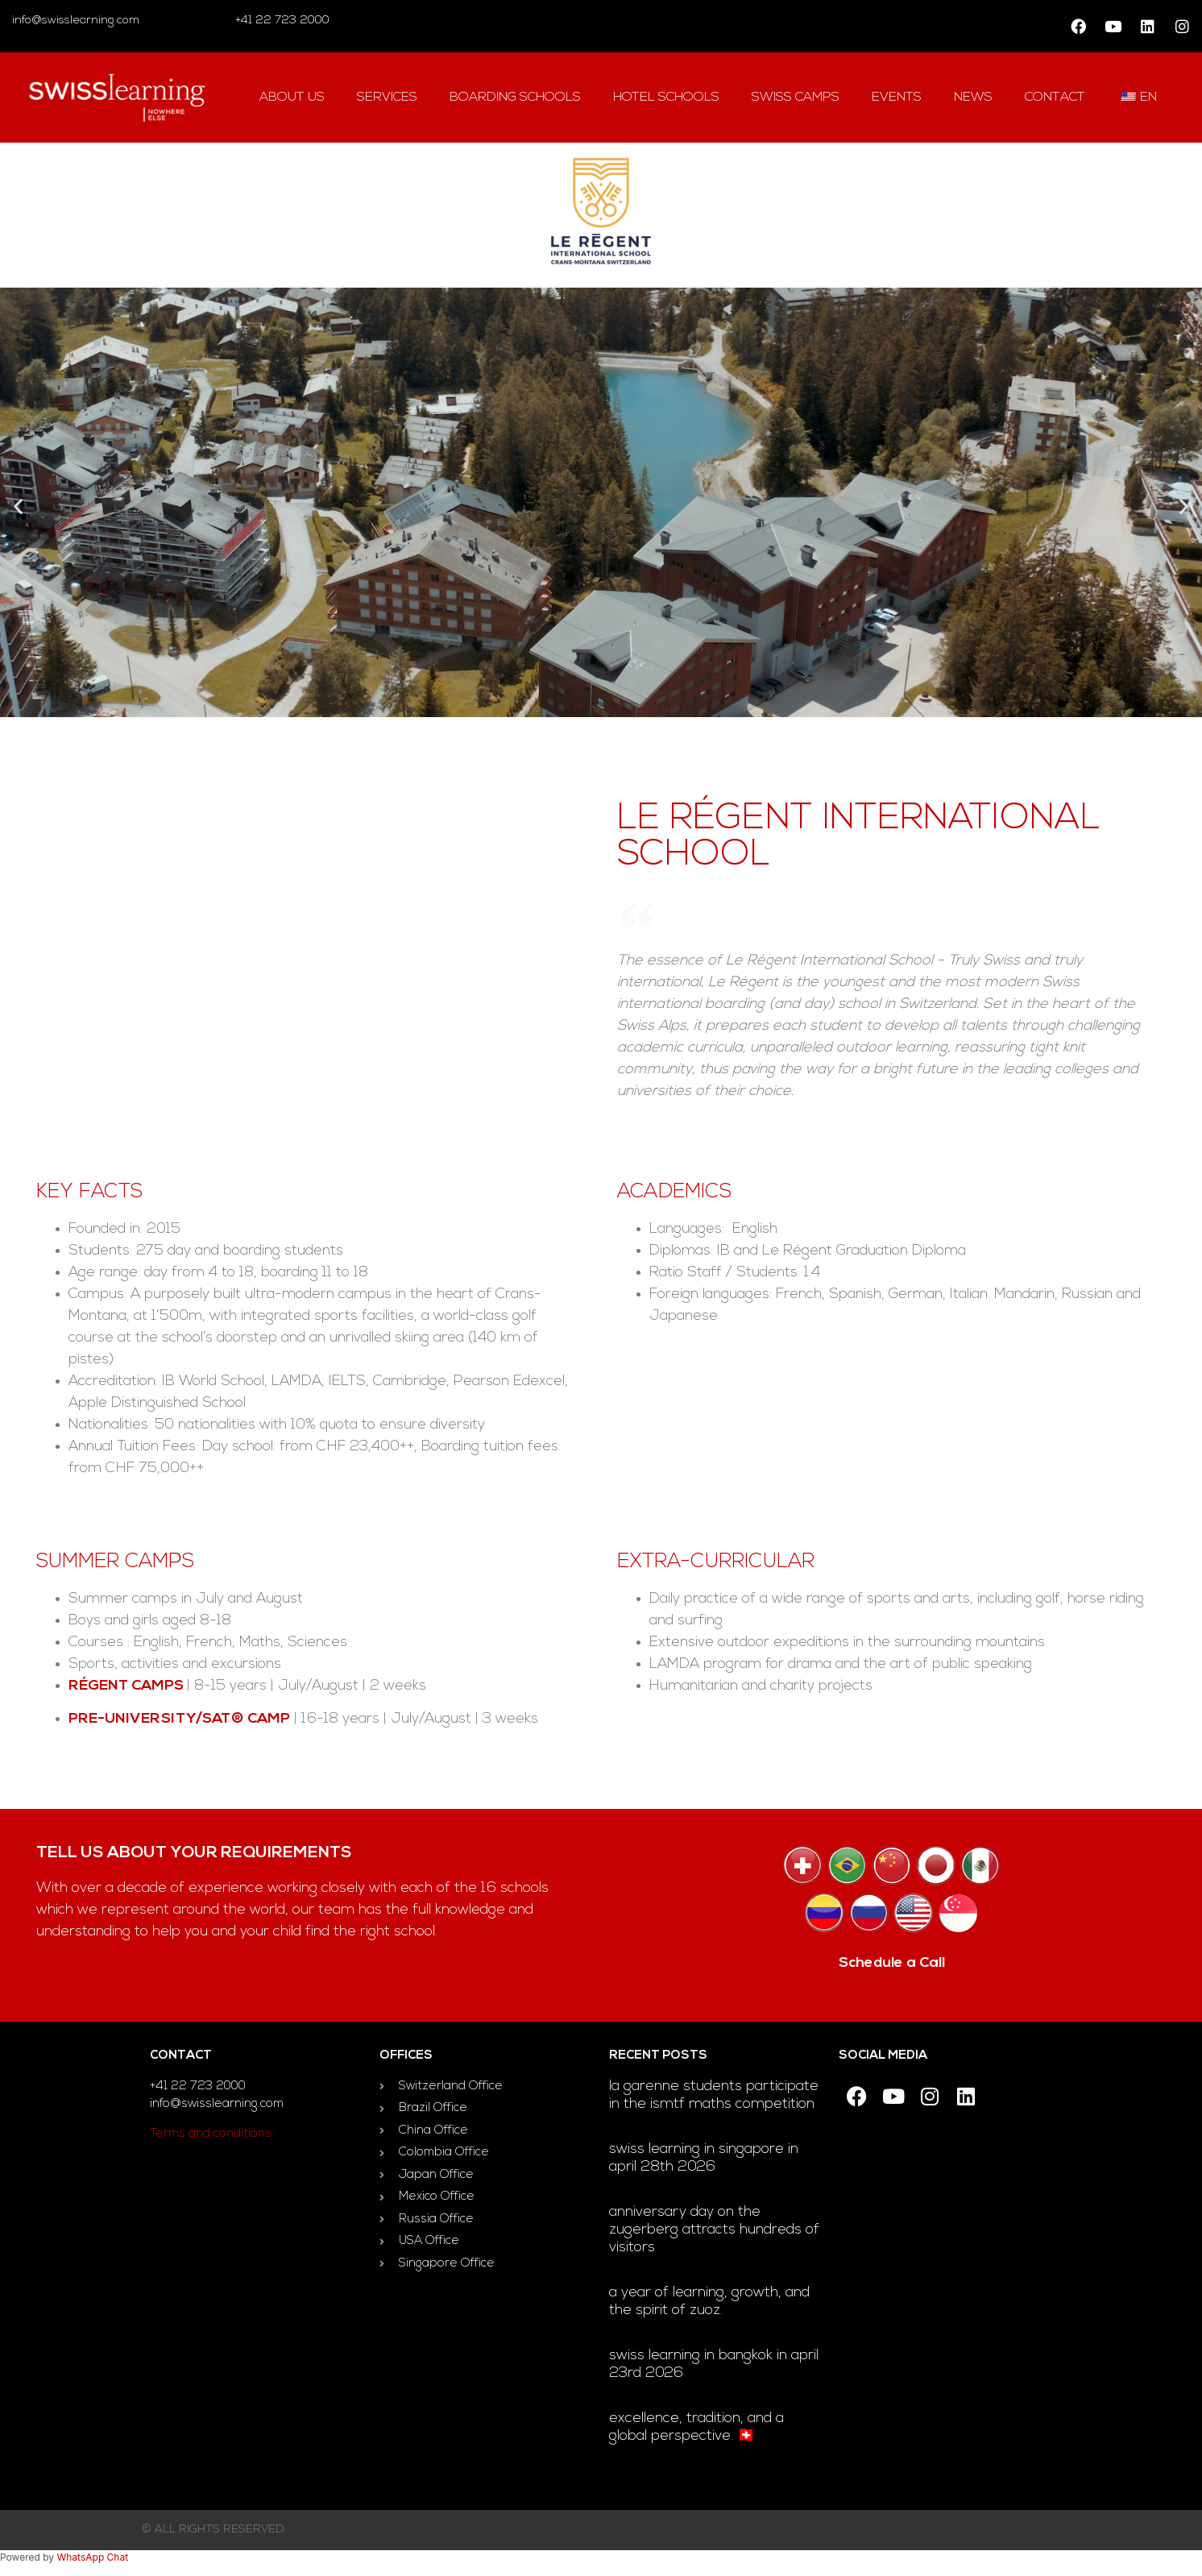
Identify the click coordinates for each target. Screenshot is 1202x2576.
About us (292, 97)
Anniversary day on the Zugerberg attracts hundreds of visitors (714, 2230)
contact (1055, 97)
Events (897, 97)
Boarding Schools (515, 97)
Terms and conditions (210, 2134)
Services (387, 97)
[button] (18, 506)
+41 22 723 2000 (281, 21)
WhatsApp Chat (92, 2557)
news (973, 97)
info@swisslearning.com (75, 21)
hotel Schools (666, 97)
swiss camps (795, 97)
